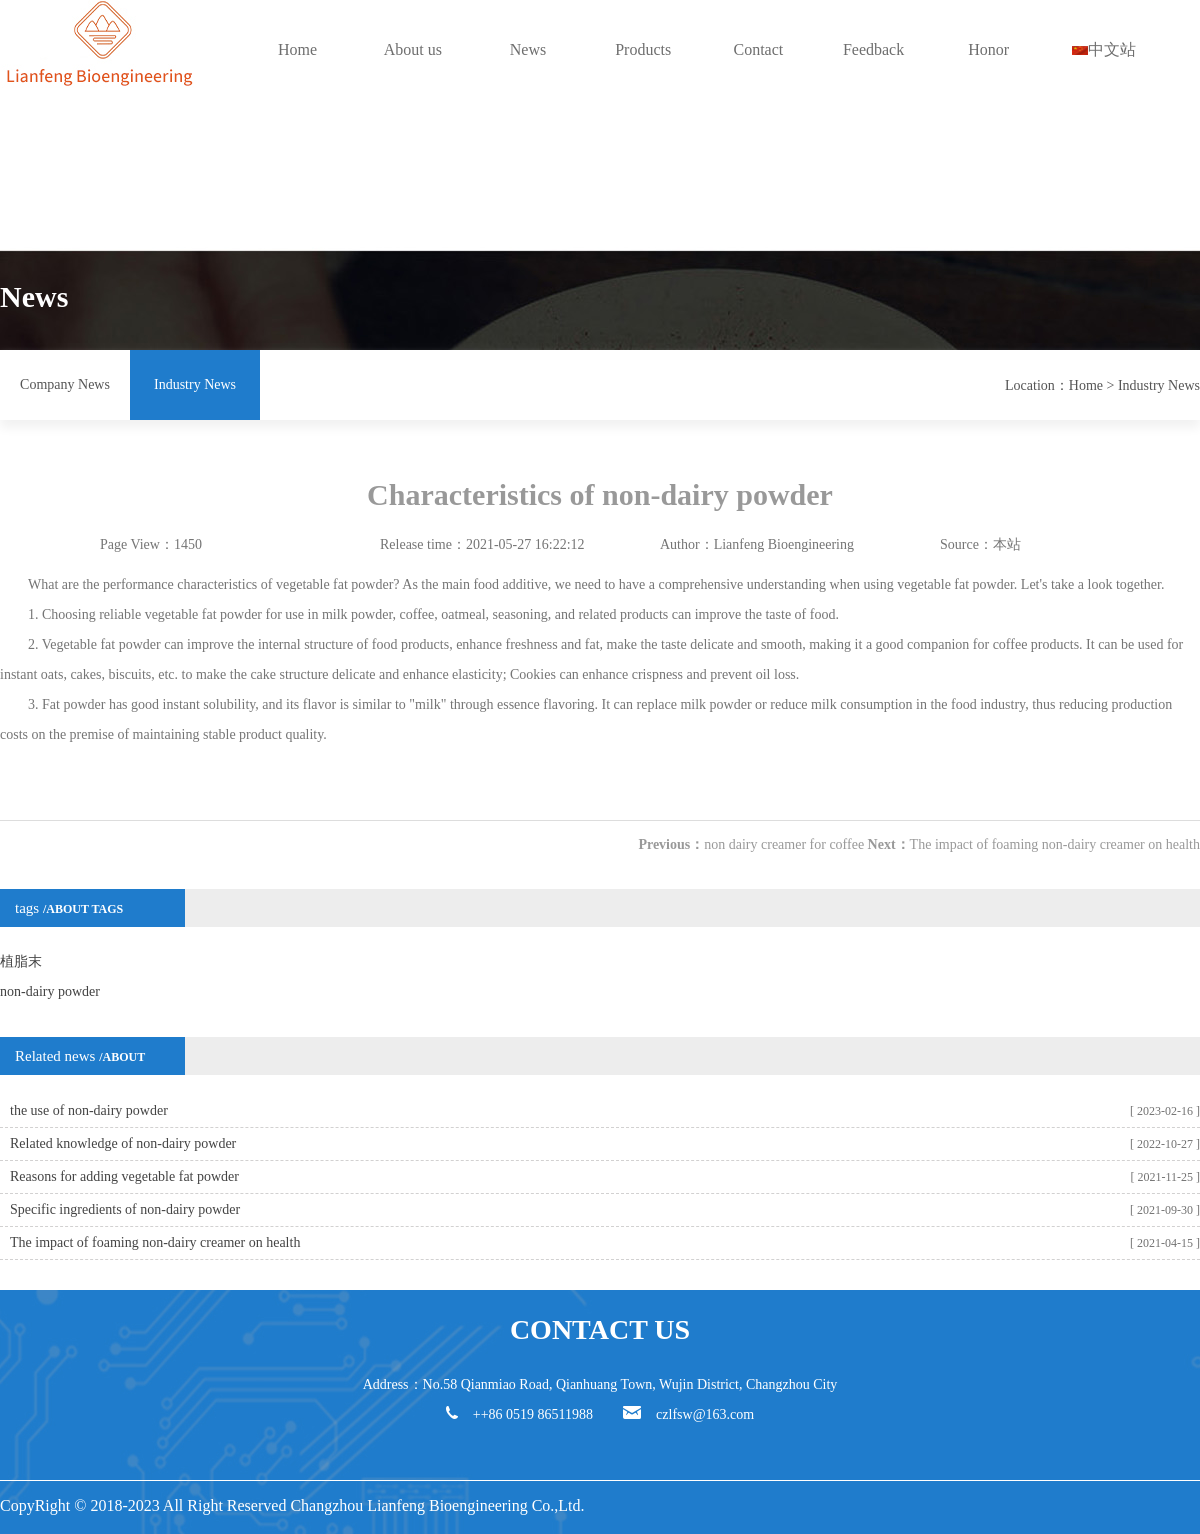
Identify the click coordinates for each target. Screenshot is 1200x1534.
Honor (988, 49)
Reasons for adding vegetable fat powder (124, 1176)
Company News (65, 384)
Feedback (873, 49)
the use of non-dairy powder (89, 1110)
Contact (758, 49)
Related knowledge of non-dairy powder (123, 1143)
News (528, 49)
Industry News (195, 384)
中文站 (1104, 49)
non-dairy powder (50, 991)
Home (297, 49)
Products (643, 49)
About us (413, 49)
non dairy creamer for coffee (784, 844)
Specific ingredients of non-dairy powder (125, 1209)
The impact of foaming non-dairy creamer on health (1055, 844)
